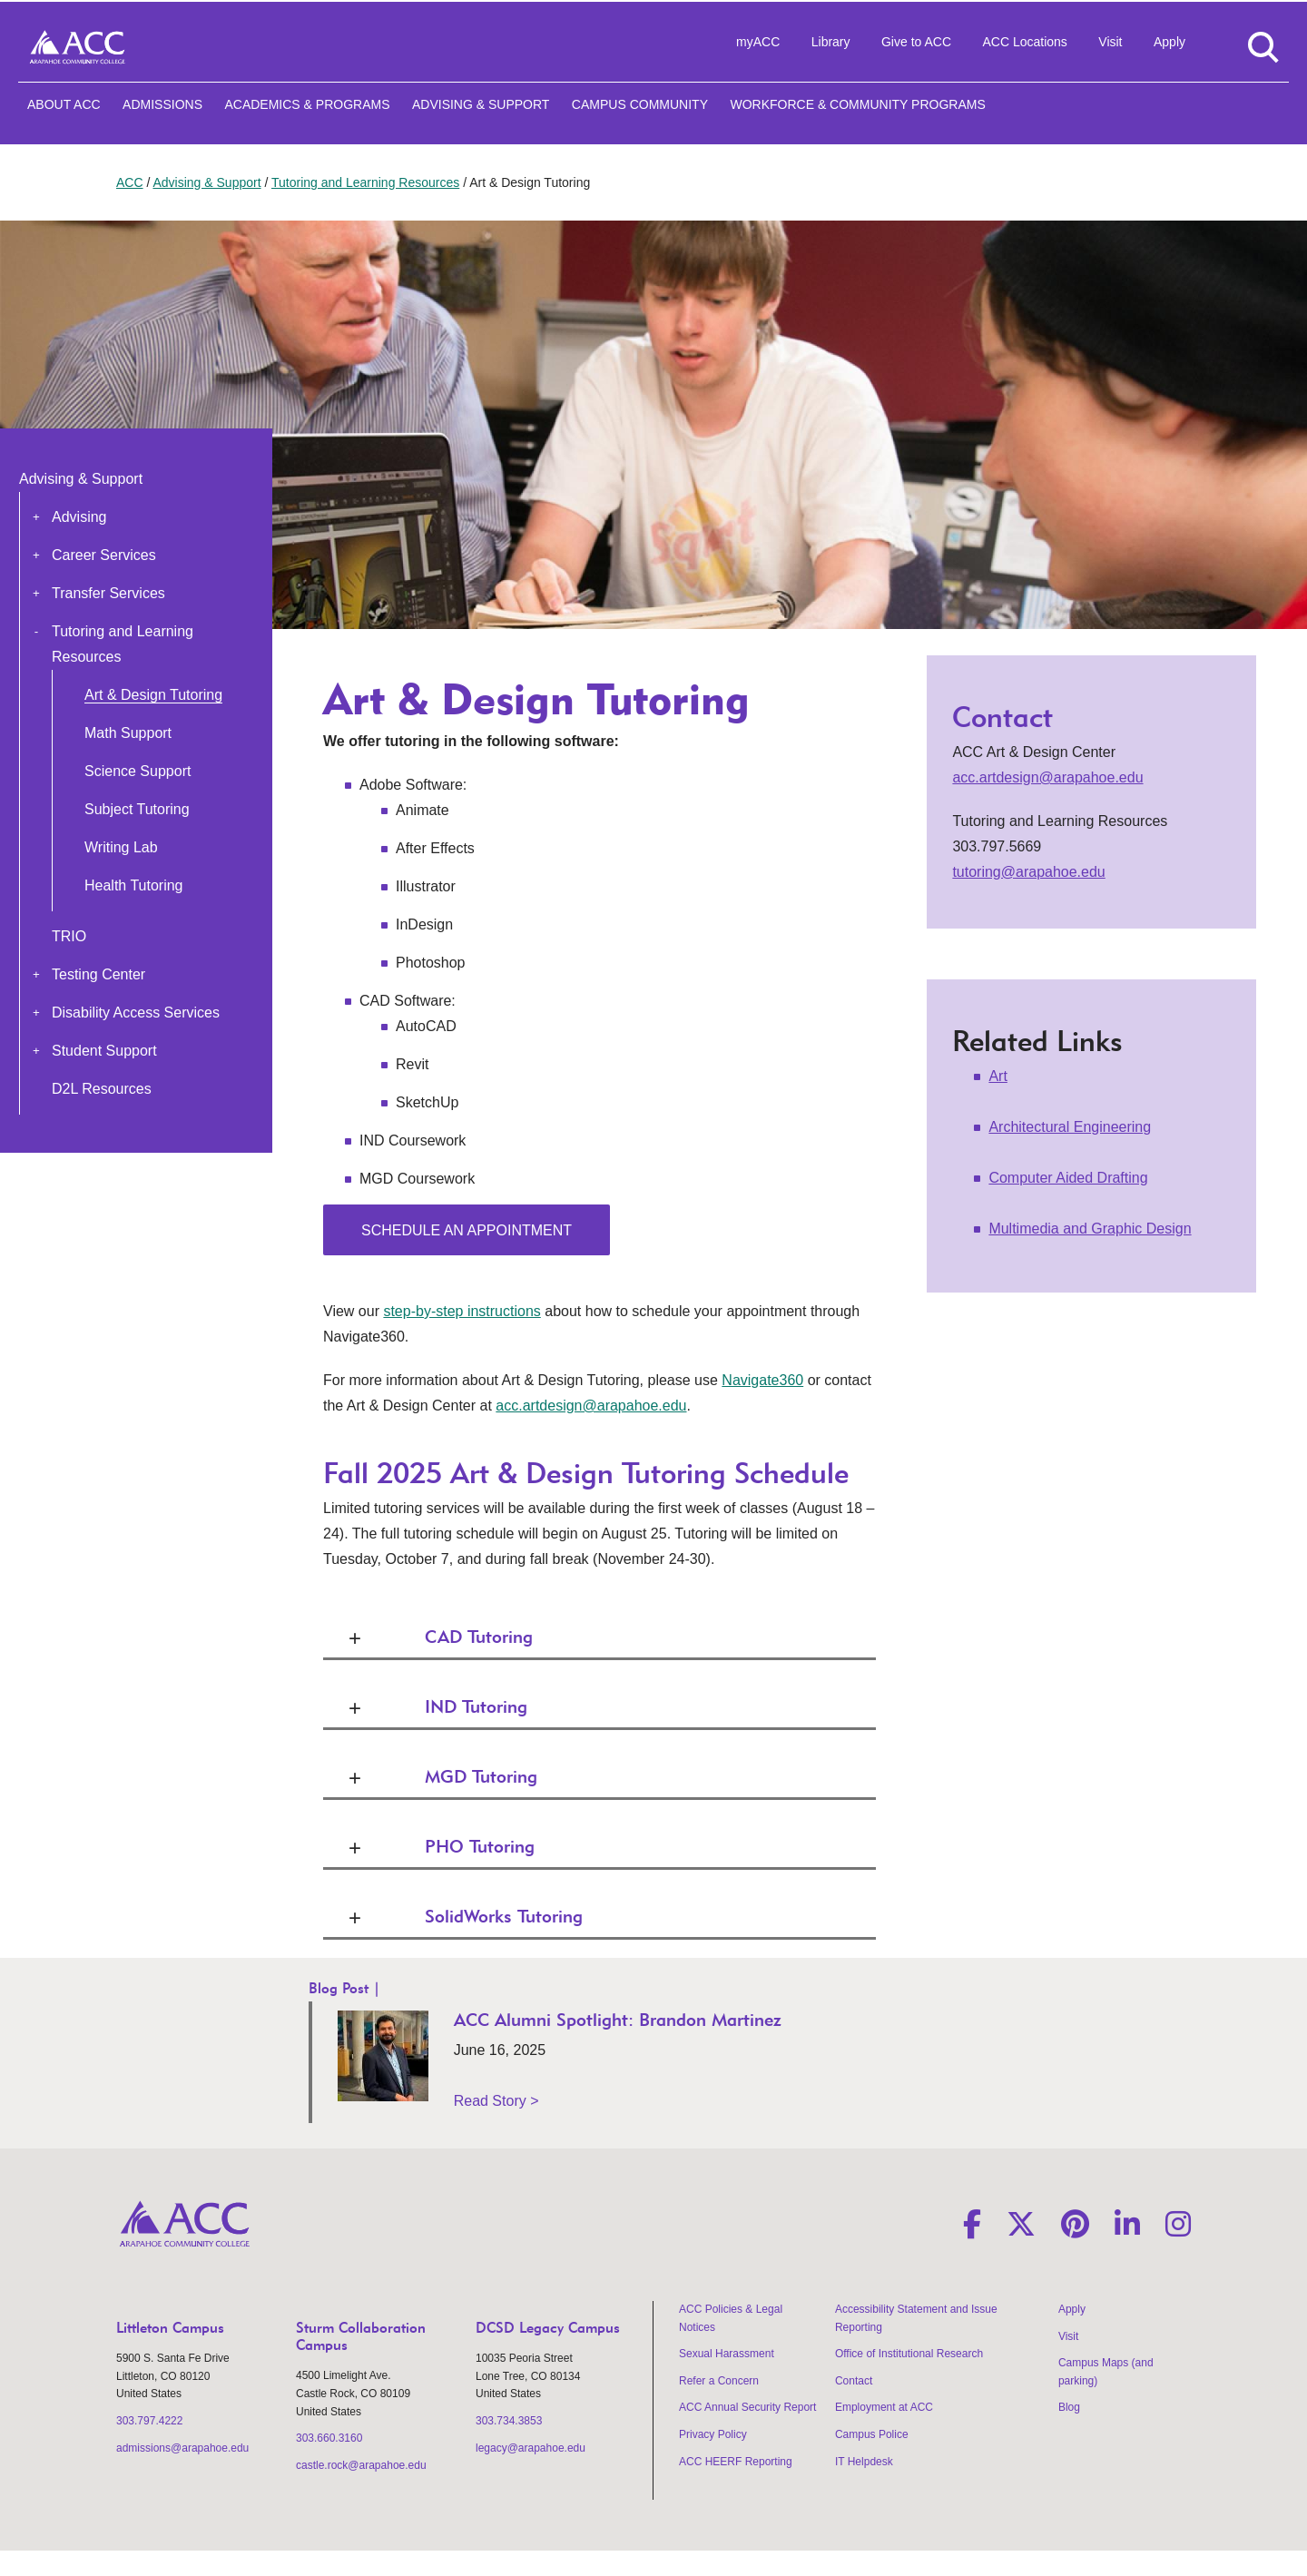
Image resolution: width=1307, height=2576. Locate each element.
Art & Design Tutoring (153, 695)
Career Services (104, 555)
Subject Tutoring (137, 809)
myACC (758, 41)
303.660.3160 (329, 2438)
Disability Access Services (136, 1012)
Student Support (104, 1050)
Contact (853, 2380)
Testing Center (98, 974)
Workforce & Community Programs (857, 104)
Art (997, 1076)
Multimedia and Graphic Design (1089, 1228)
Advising (79, 517)
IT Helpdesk (864, 2461)
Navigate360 (762, 1380)
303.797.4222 (149, 2420)
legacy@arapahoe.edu (530, 2448)
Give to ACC (916, 41)
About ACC (64, 104)
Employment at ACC (884, 2407)
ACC (129, 182)
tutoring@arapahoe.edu (1028, 872)
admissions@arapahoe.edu (182, 2448)
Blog (1069, 2407)
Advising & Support (480, 104)
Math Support (128, 733)
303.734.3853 (509, 2420)
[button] (36, 516)
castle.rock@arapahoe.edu (361, 2465)
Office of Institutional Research (909, 2353)
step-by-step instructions (461, 1311)
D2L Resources (102, 1088)
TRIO (69, 936)
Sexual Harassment (726, 2353)
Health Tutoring (133, 885)
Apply (1169, 41)
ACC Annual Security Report (747, 2407)
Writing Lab (121, 847)
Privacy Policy (713, 2434)
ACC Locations (1024, 41)
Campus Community (640, 104)
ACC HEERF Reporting (735, 2461)
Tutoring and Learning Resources (365, 182)
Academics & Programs (306, 104)
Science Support (137, 771)
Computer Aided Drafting (1067, 1177)
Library (830, 41)
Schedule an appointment (466, 1230)
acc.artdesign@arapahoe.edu (591, 1405)
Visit (1110, 41)
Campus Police (872, 2434)
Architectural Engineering (1069, 1127)
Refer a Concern (719, 2380)
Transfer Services (108, 593)
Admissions (162, 104)
